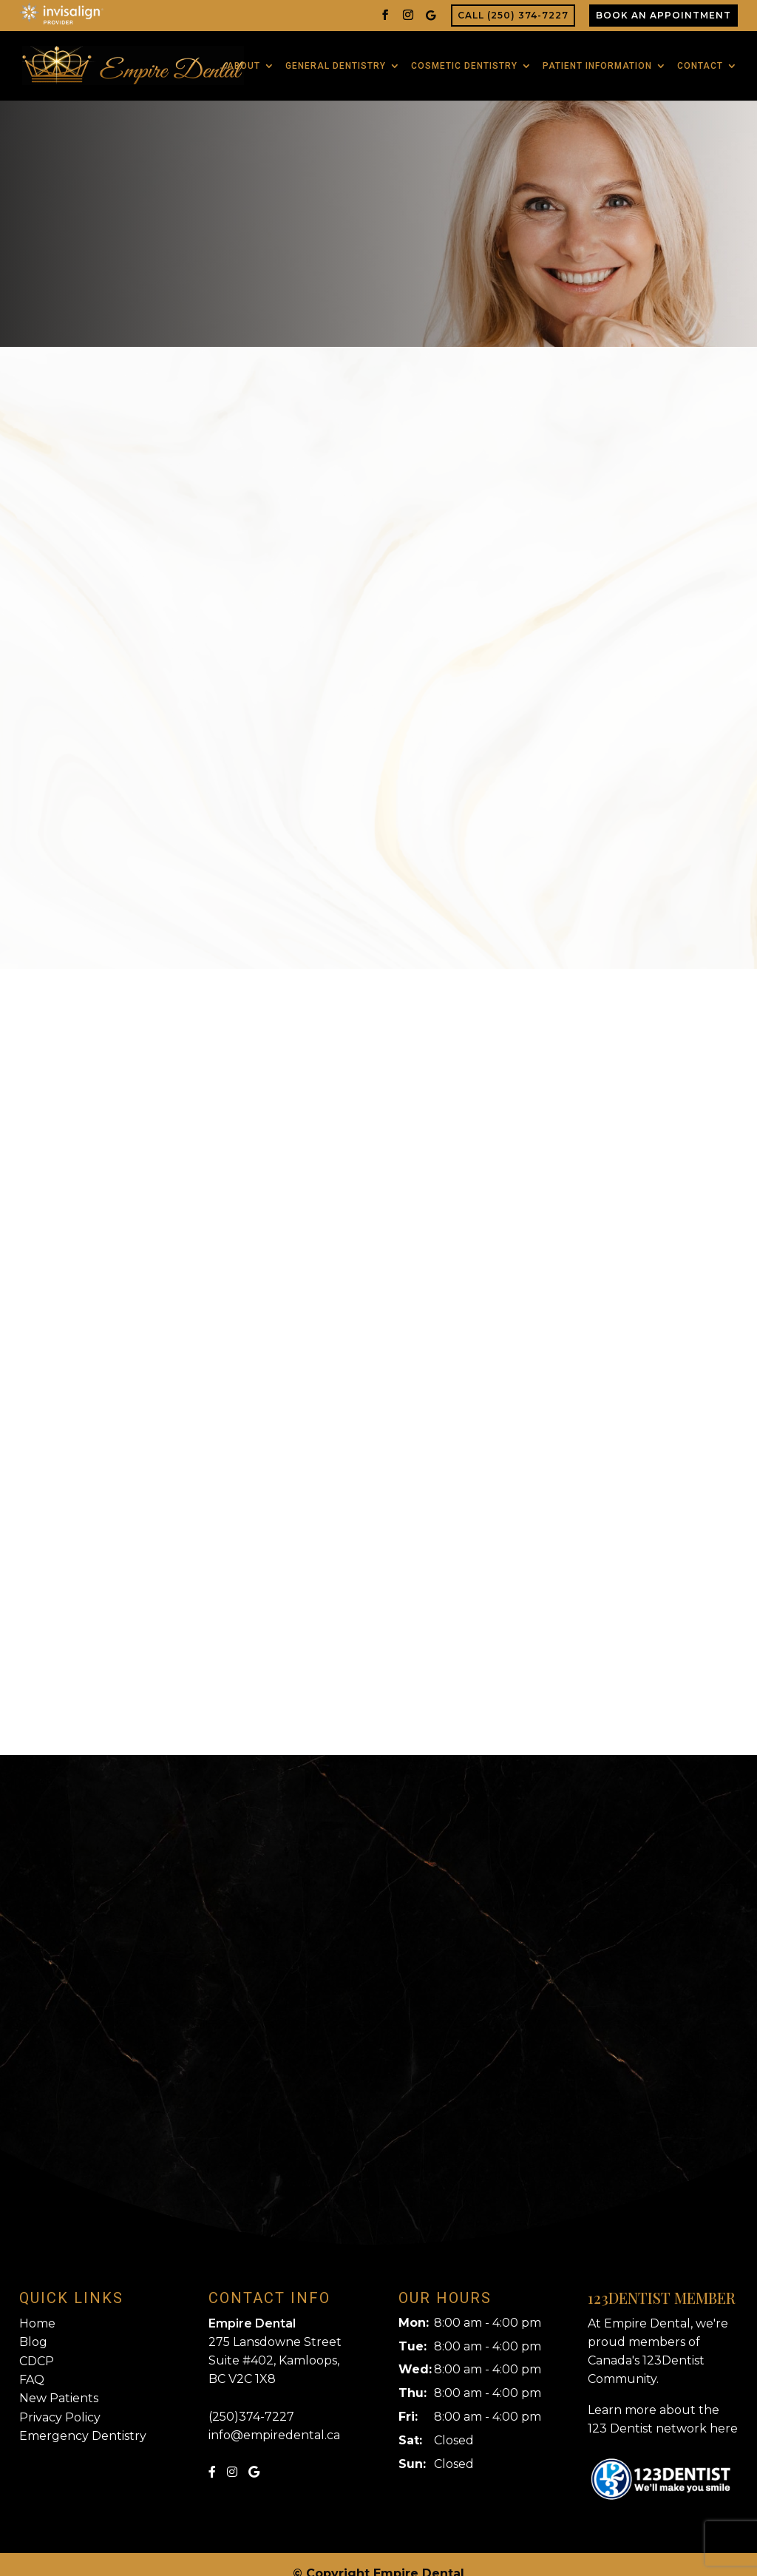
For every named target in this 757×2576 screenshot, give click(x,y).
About (243, 57)
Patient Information (597, 57)
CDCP (36, 2343)
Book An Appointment (663, 15)
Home (37, 2306)
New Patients (58, 2380)
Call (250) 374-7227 (513, 15)
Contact (700, 57)
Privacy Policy (60, 2400)
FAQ (31, 2362)
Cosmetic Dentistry (464, 57)
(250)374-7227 (251, 2399)
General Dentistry (335, 57)
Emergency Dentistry (82, 2418)
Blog (33, 2324)
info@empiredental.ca (274, 2417)
